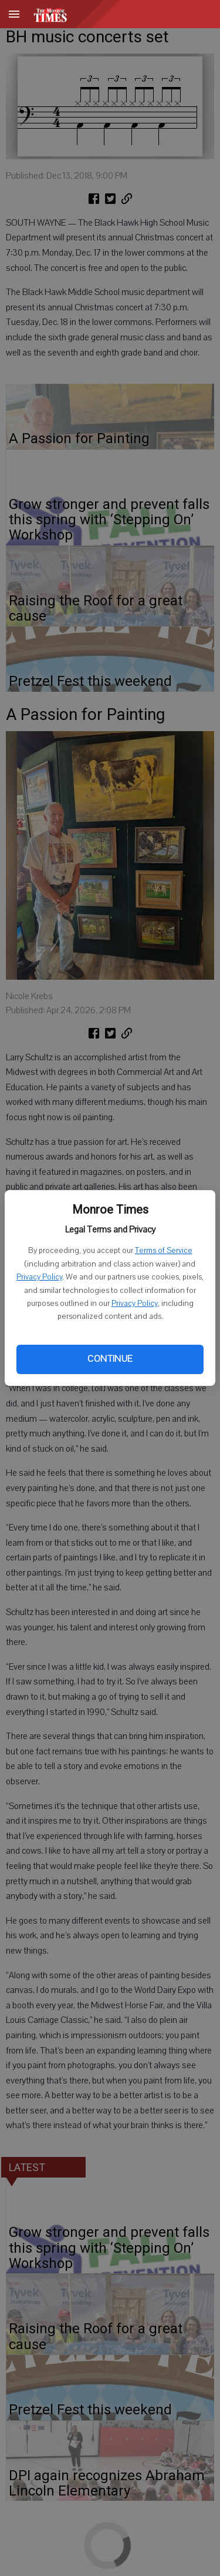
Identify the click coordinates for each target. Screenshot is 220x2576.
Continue (109, 1359)
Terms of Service (163, 1250)
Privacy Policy (39, 1277)
